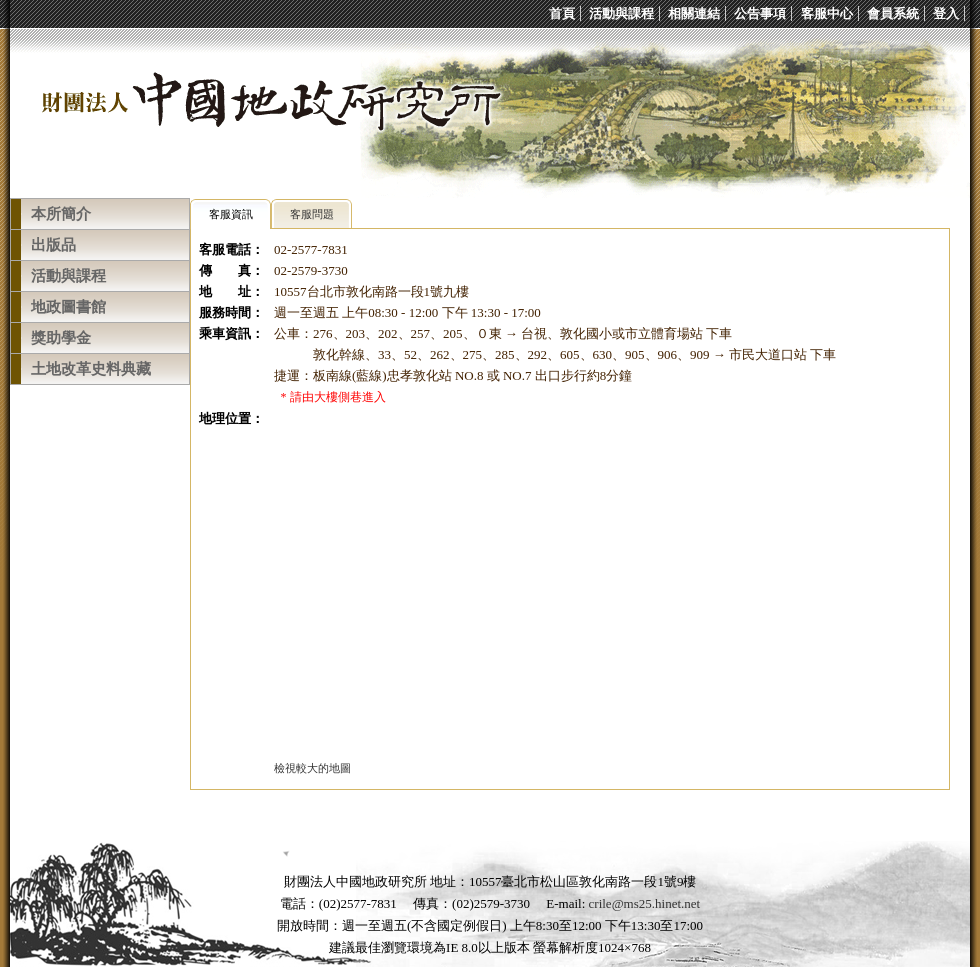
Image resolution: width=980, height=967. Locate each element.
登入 (946, 13)
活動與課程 (621, 13)
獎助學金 (61, 338)
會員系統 (893, 13)
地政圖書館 (68, 307)
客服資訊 (231, 214)
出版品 (53, 245)
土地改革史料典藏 (91, 369)
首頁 (562, 13)
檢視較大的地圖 (312, 768)
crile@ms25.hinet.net (645, 903)
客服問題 (312, 214)
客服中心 (827, 13)
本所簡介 (61, 214)
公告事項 (760, 13)
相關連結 (694, 13)
